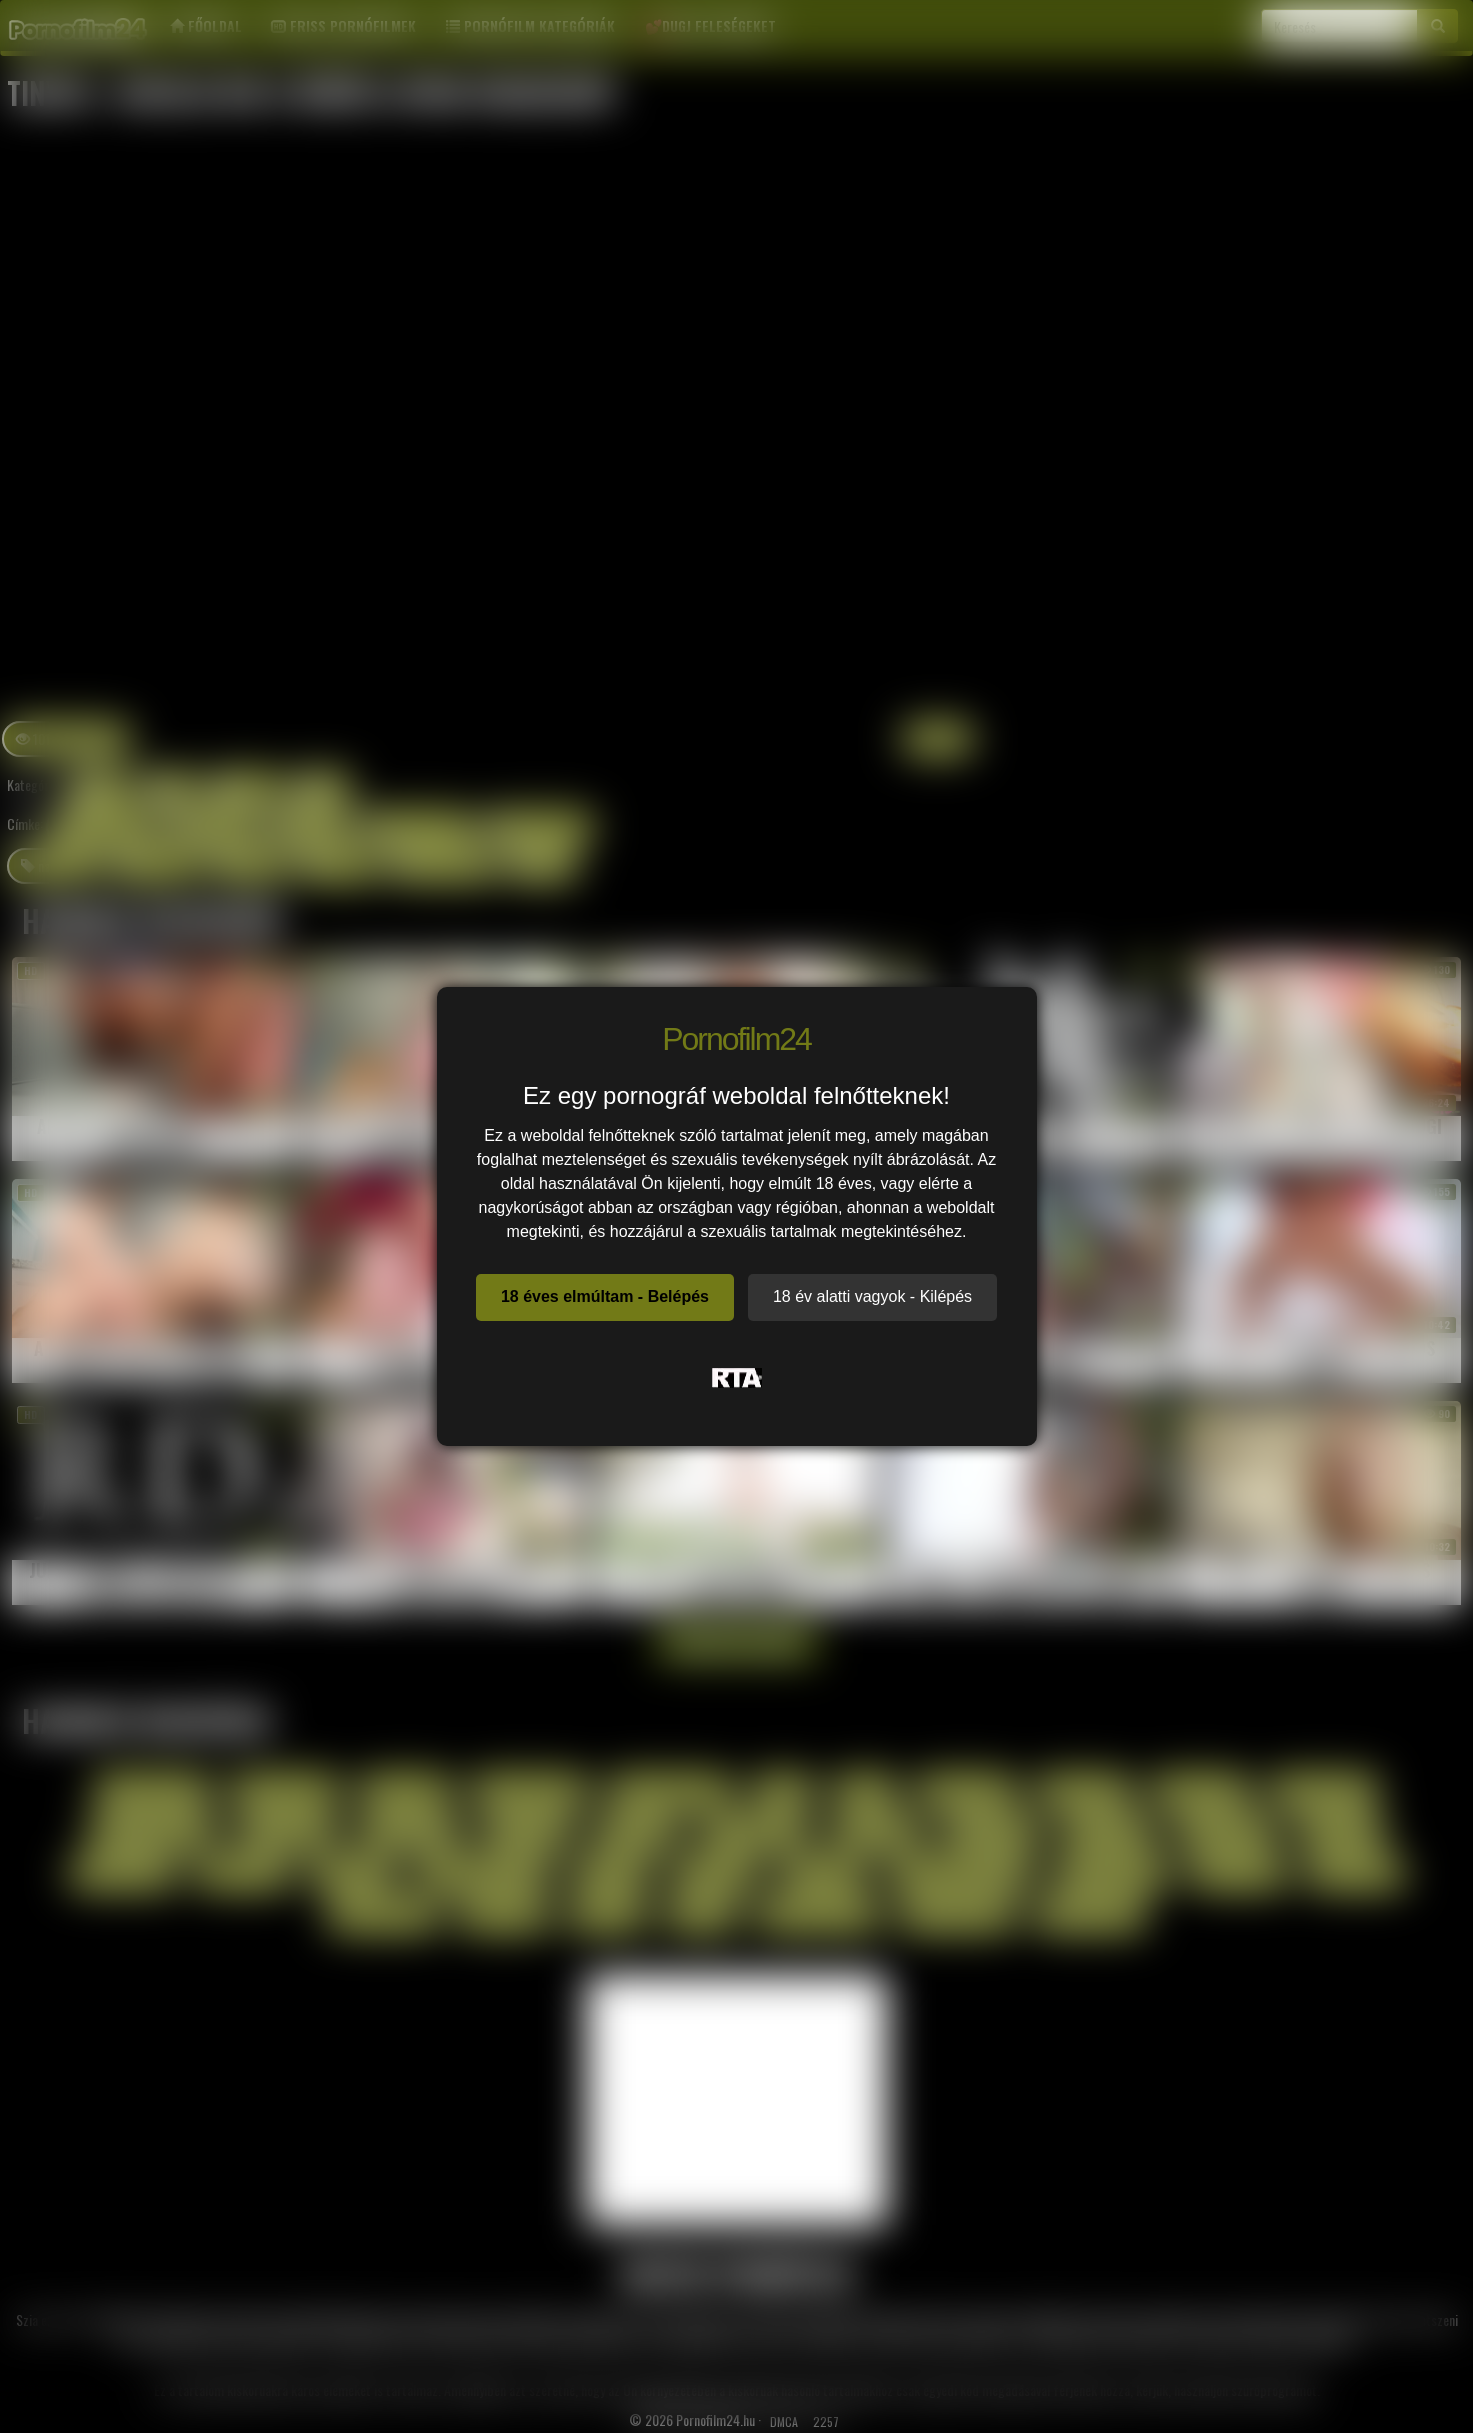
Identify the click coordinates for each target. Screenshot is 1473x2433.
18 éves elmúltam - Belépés (605, 1296)
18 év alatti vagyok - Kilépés (872, 1296)
